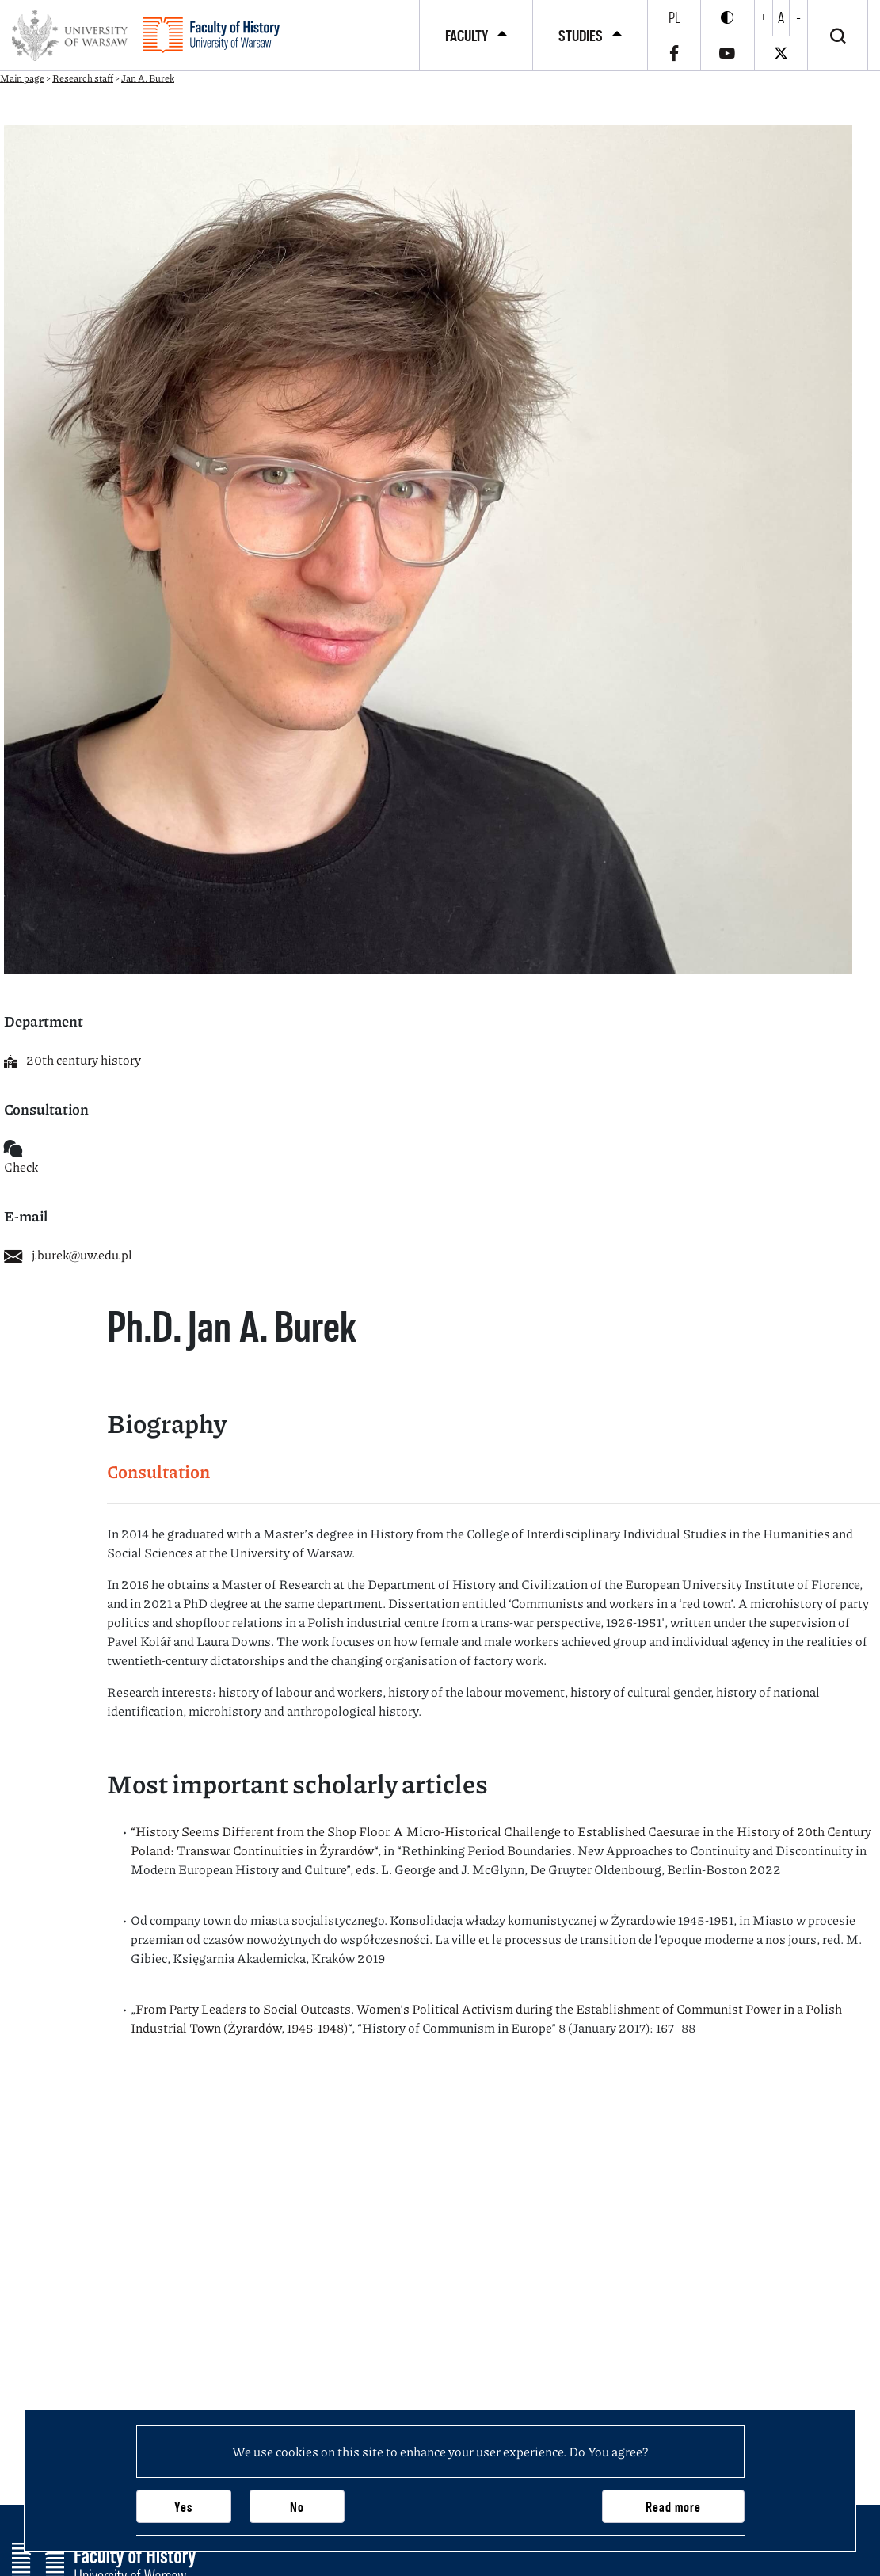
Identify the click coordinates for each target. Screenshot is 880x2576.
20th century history (72, 1059)
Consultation (158, 1471)
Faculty (466, 35)
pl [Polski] (674, 17)
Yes (183, 2506)
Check (21, 1166)
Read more (673, 2506)
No (297, 2506)
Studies (580, 35)
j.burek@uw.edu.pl (68, 1254)
